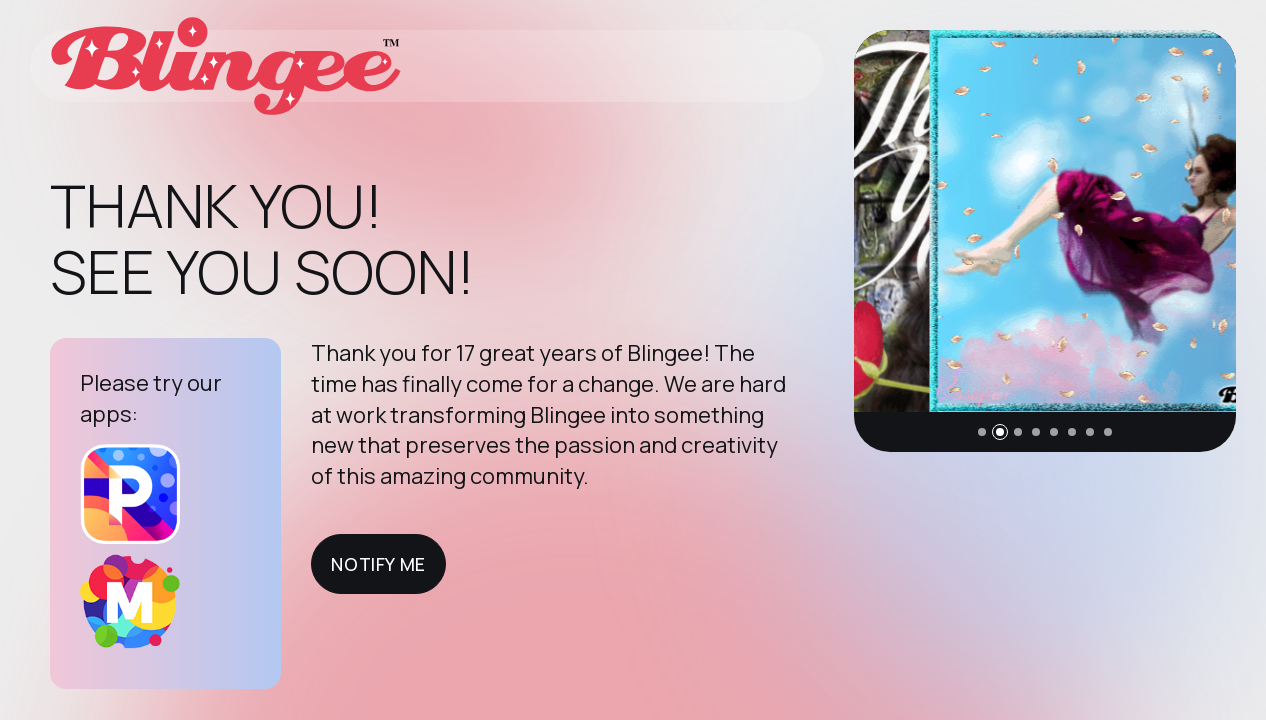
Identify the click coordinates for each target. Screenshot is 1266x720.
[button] (982, 432)
